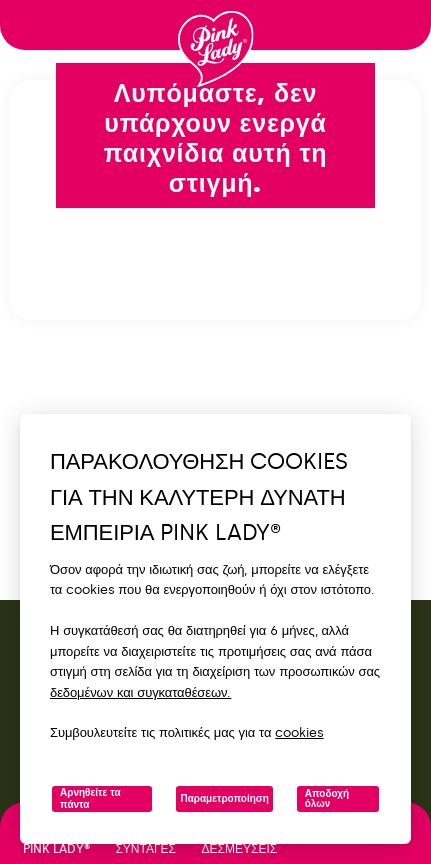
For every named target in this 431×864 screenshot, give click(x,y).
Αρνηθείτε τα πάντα (90, 799)
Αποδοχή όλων (327, 799)
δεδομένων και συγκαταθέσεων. (140, 692)
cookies (299, 732)
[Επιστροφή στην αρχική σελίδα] (216, 49)
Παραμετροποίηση (224, 799)
